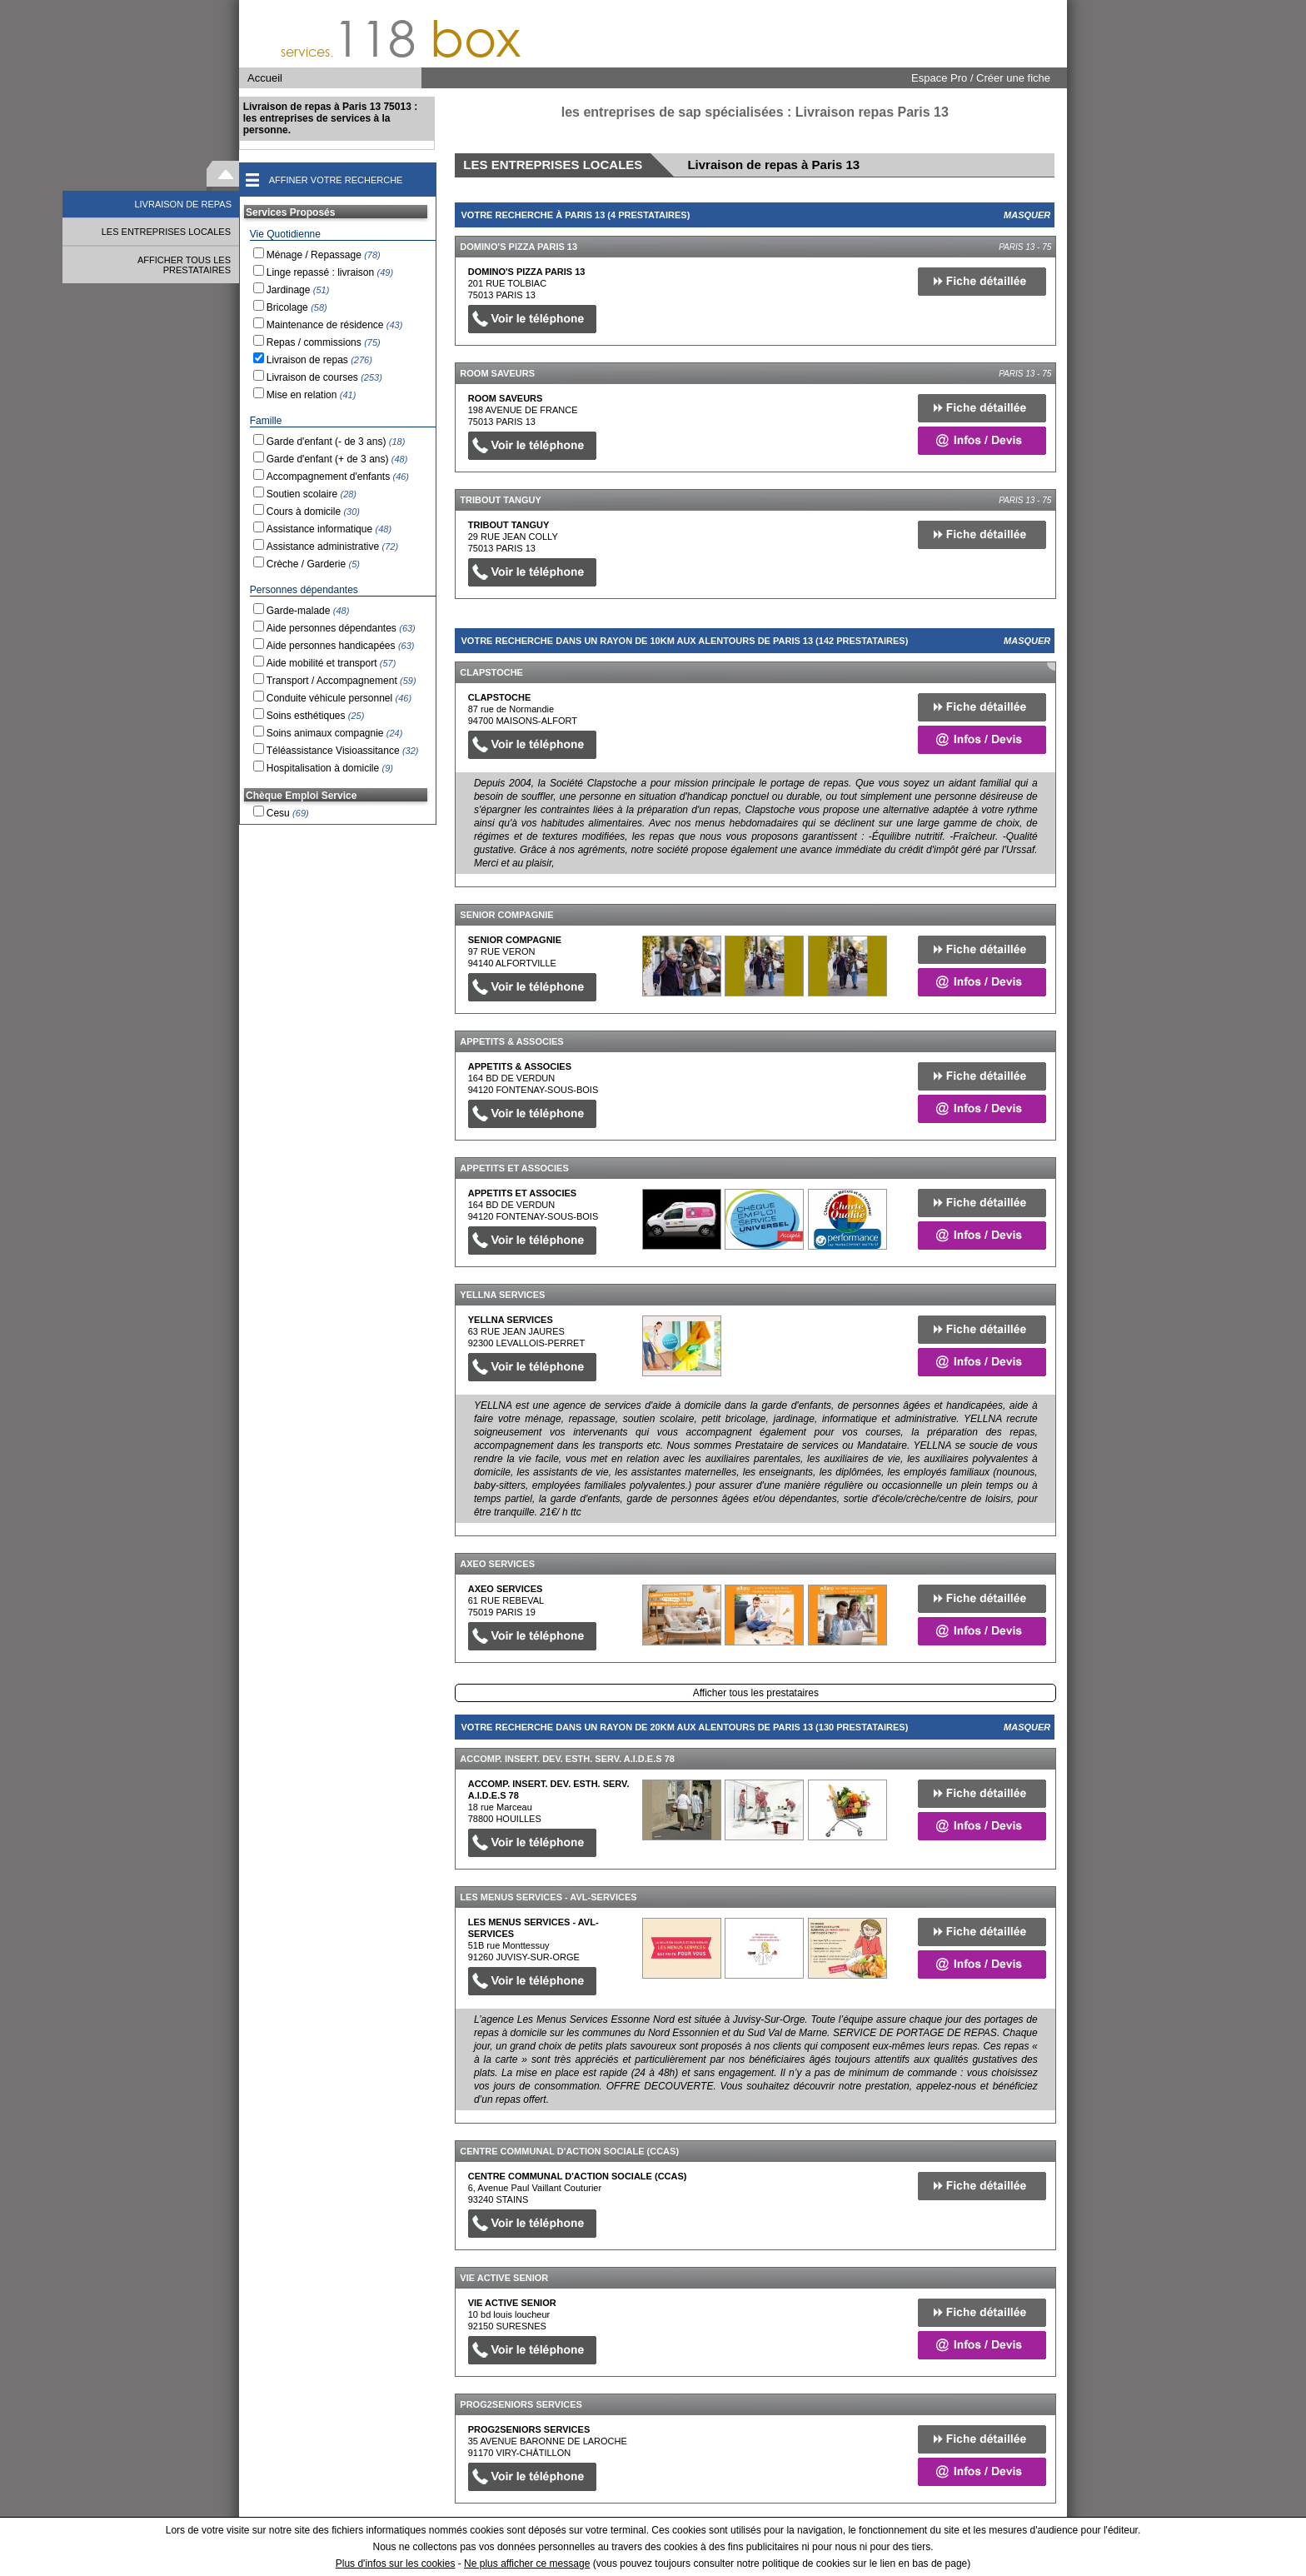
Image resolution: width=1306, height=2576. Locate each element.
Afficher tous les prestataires (756, 1693)
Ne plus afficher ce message (527, 2563)
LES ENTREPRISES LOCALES (166, 232)
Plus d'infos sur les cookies (396, 2563)
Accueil (264, 78)
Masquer (1027, 215)
